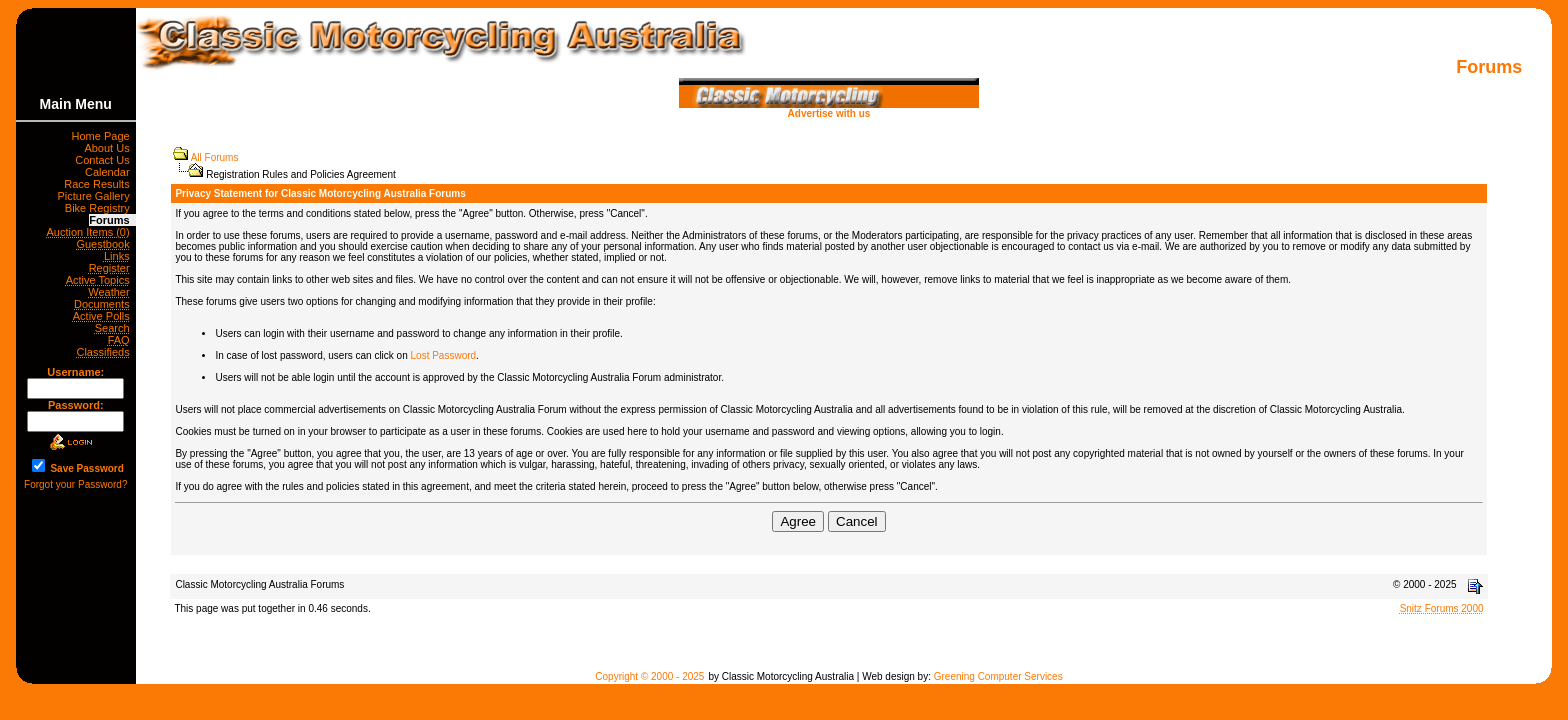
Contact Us (105, 160)
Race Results (100, 184)
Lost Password (444, 355)
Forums (112, 220)
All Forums (215, 157)
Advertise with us (829, 109)
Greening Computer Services (998, 676)
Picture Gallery (97, 196)
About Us (109, 148)
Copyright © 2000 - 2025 (649, 676)
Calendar (110, 172)
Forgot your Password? (75, 484)
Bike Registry (100, 208)
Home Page (104, 136)
